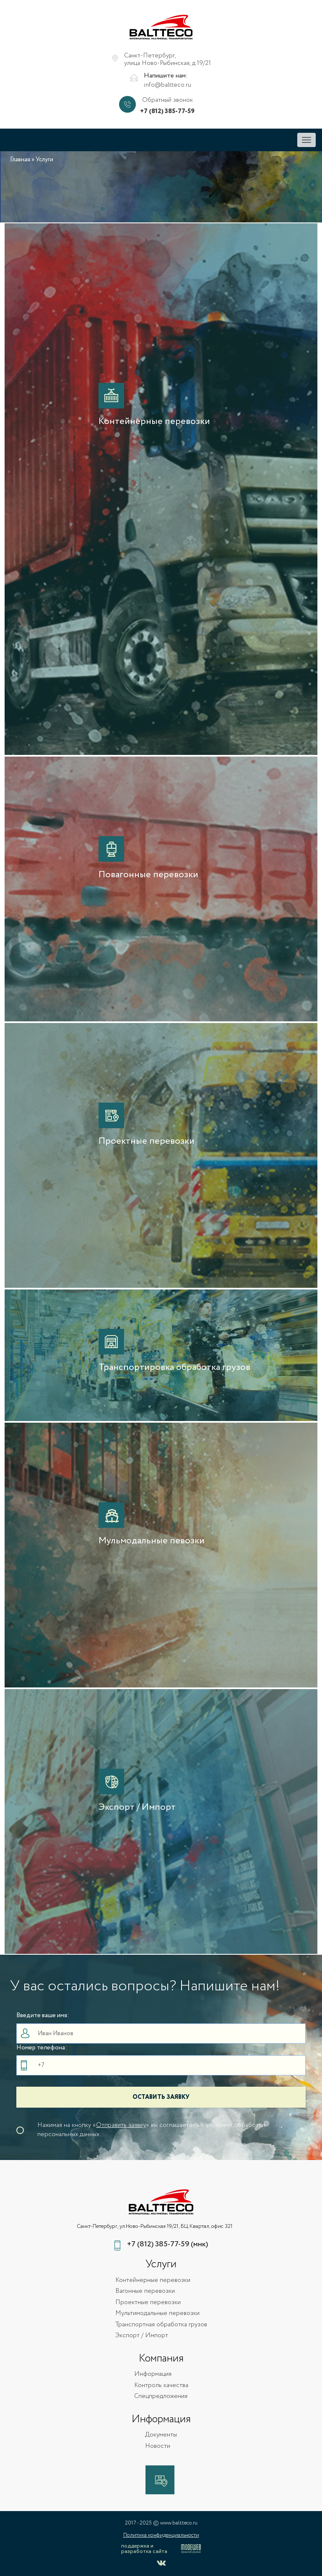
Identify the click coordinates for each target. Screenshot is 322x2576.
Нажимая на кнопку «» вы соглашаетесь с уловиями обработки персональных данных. (151, 2130)
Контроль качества (161, 2385)
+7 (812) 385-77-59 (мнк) (167, 2244)
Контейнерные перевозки (152, 2280)
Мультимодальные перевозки (157, 2313)
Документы (161, 2435)
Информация (152, 2374)
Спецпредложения (160, 2396)
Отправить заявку (121, 2125)
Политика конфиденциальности (161, 2535)
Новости (157, 2446)
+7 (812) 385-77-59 (167, 111)
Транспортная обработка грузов (161, 2324)
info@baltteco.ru (167, 85)
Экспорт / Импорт (141, 2335)
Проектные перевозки (148, 2302)
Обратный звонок (167, 100)
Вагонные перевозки (145, 2291)
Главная (20, 159)
